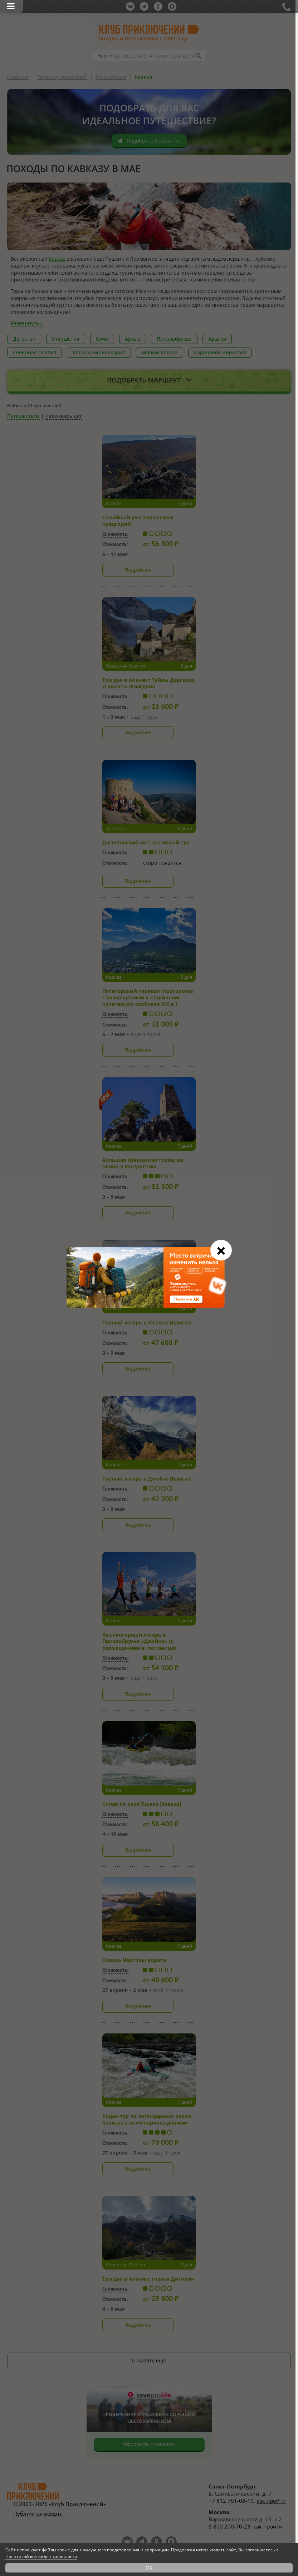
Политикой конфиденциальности (41, 2556)
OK (149, 2567)
